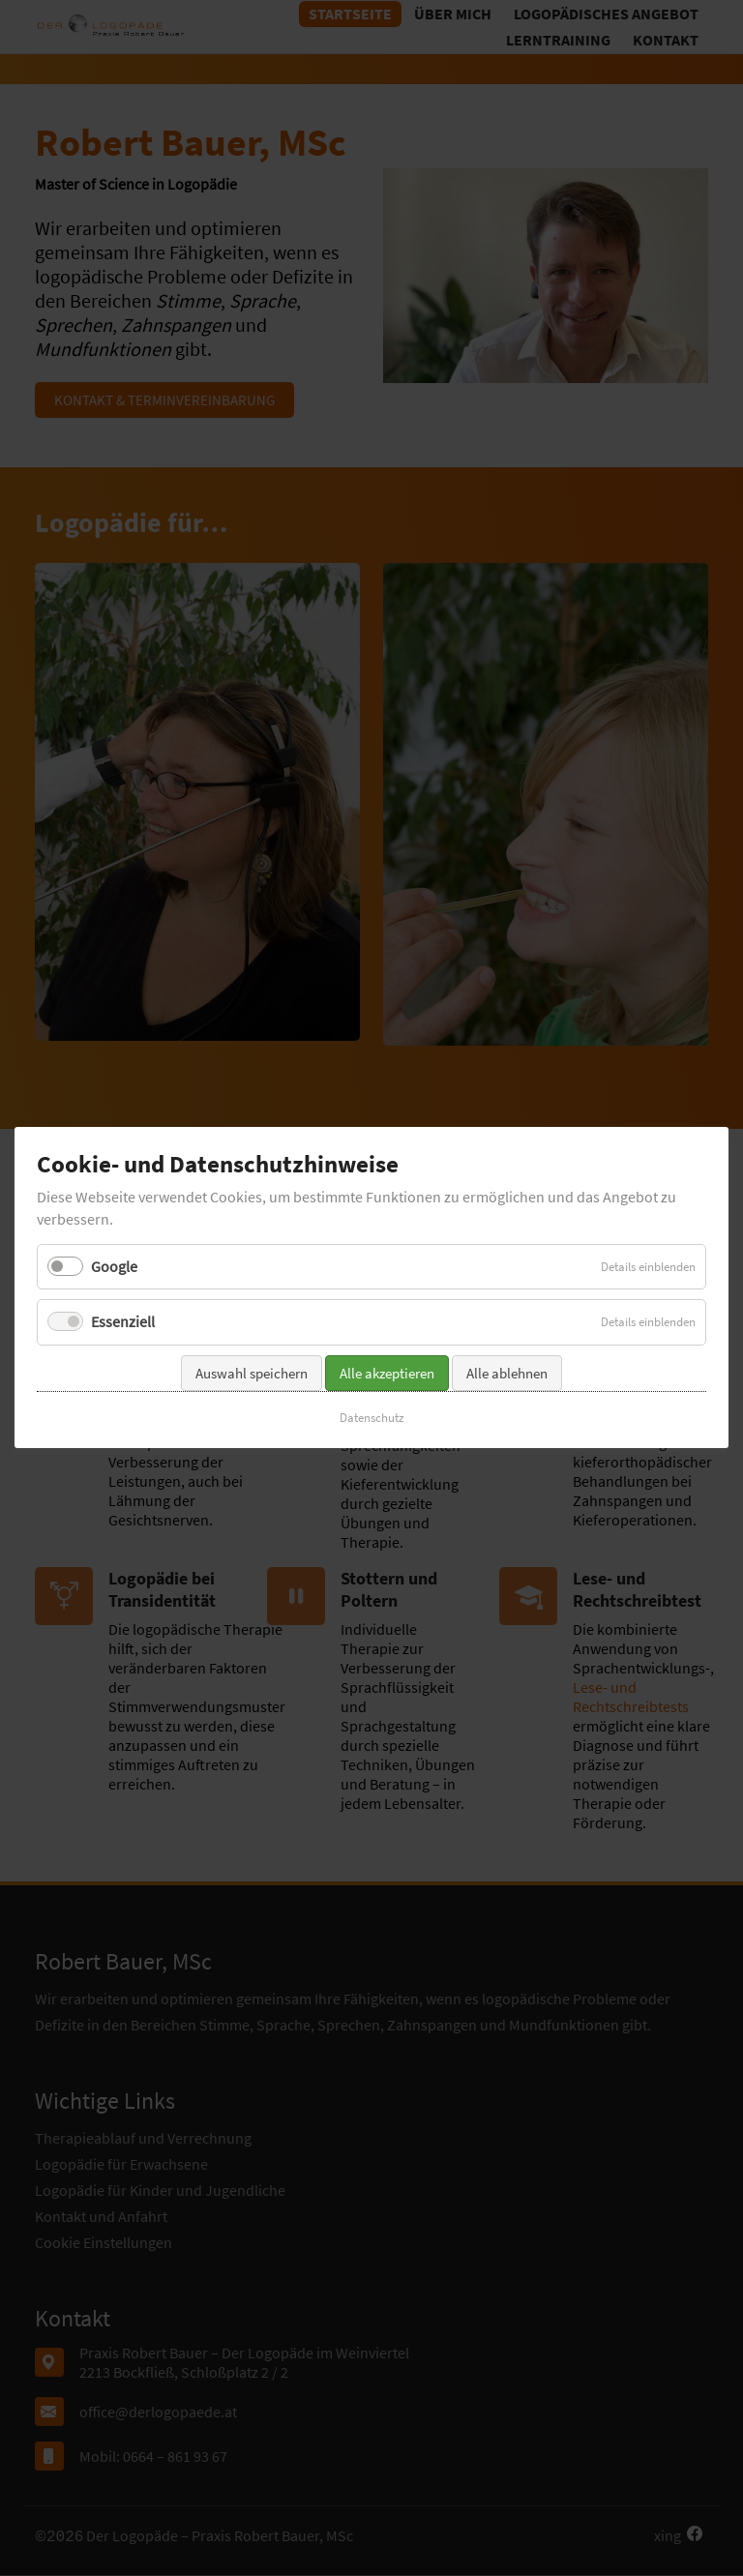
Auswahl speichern (251, 1302)
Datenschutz (372, 1347)
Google (114, 1196)
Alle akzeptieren (387, 1302)
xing (667, 2535)
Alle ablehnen (507, 1302)
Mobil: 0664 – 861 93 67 (153, 2456)
